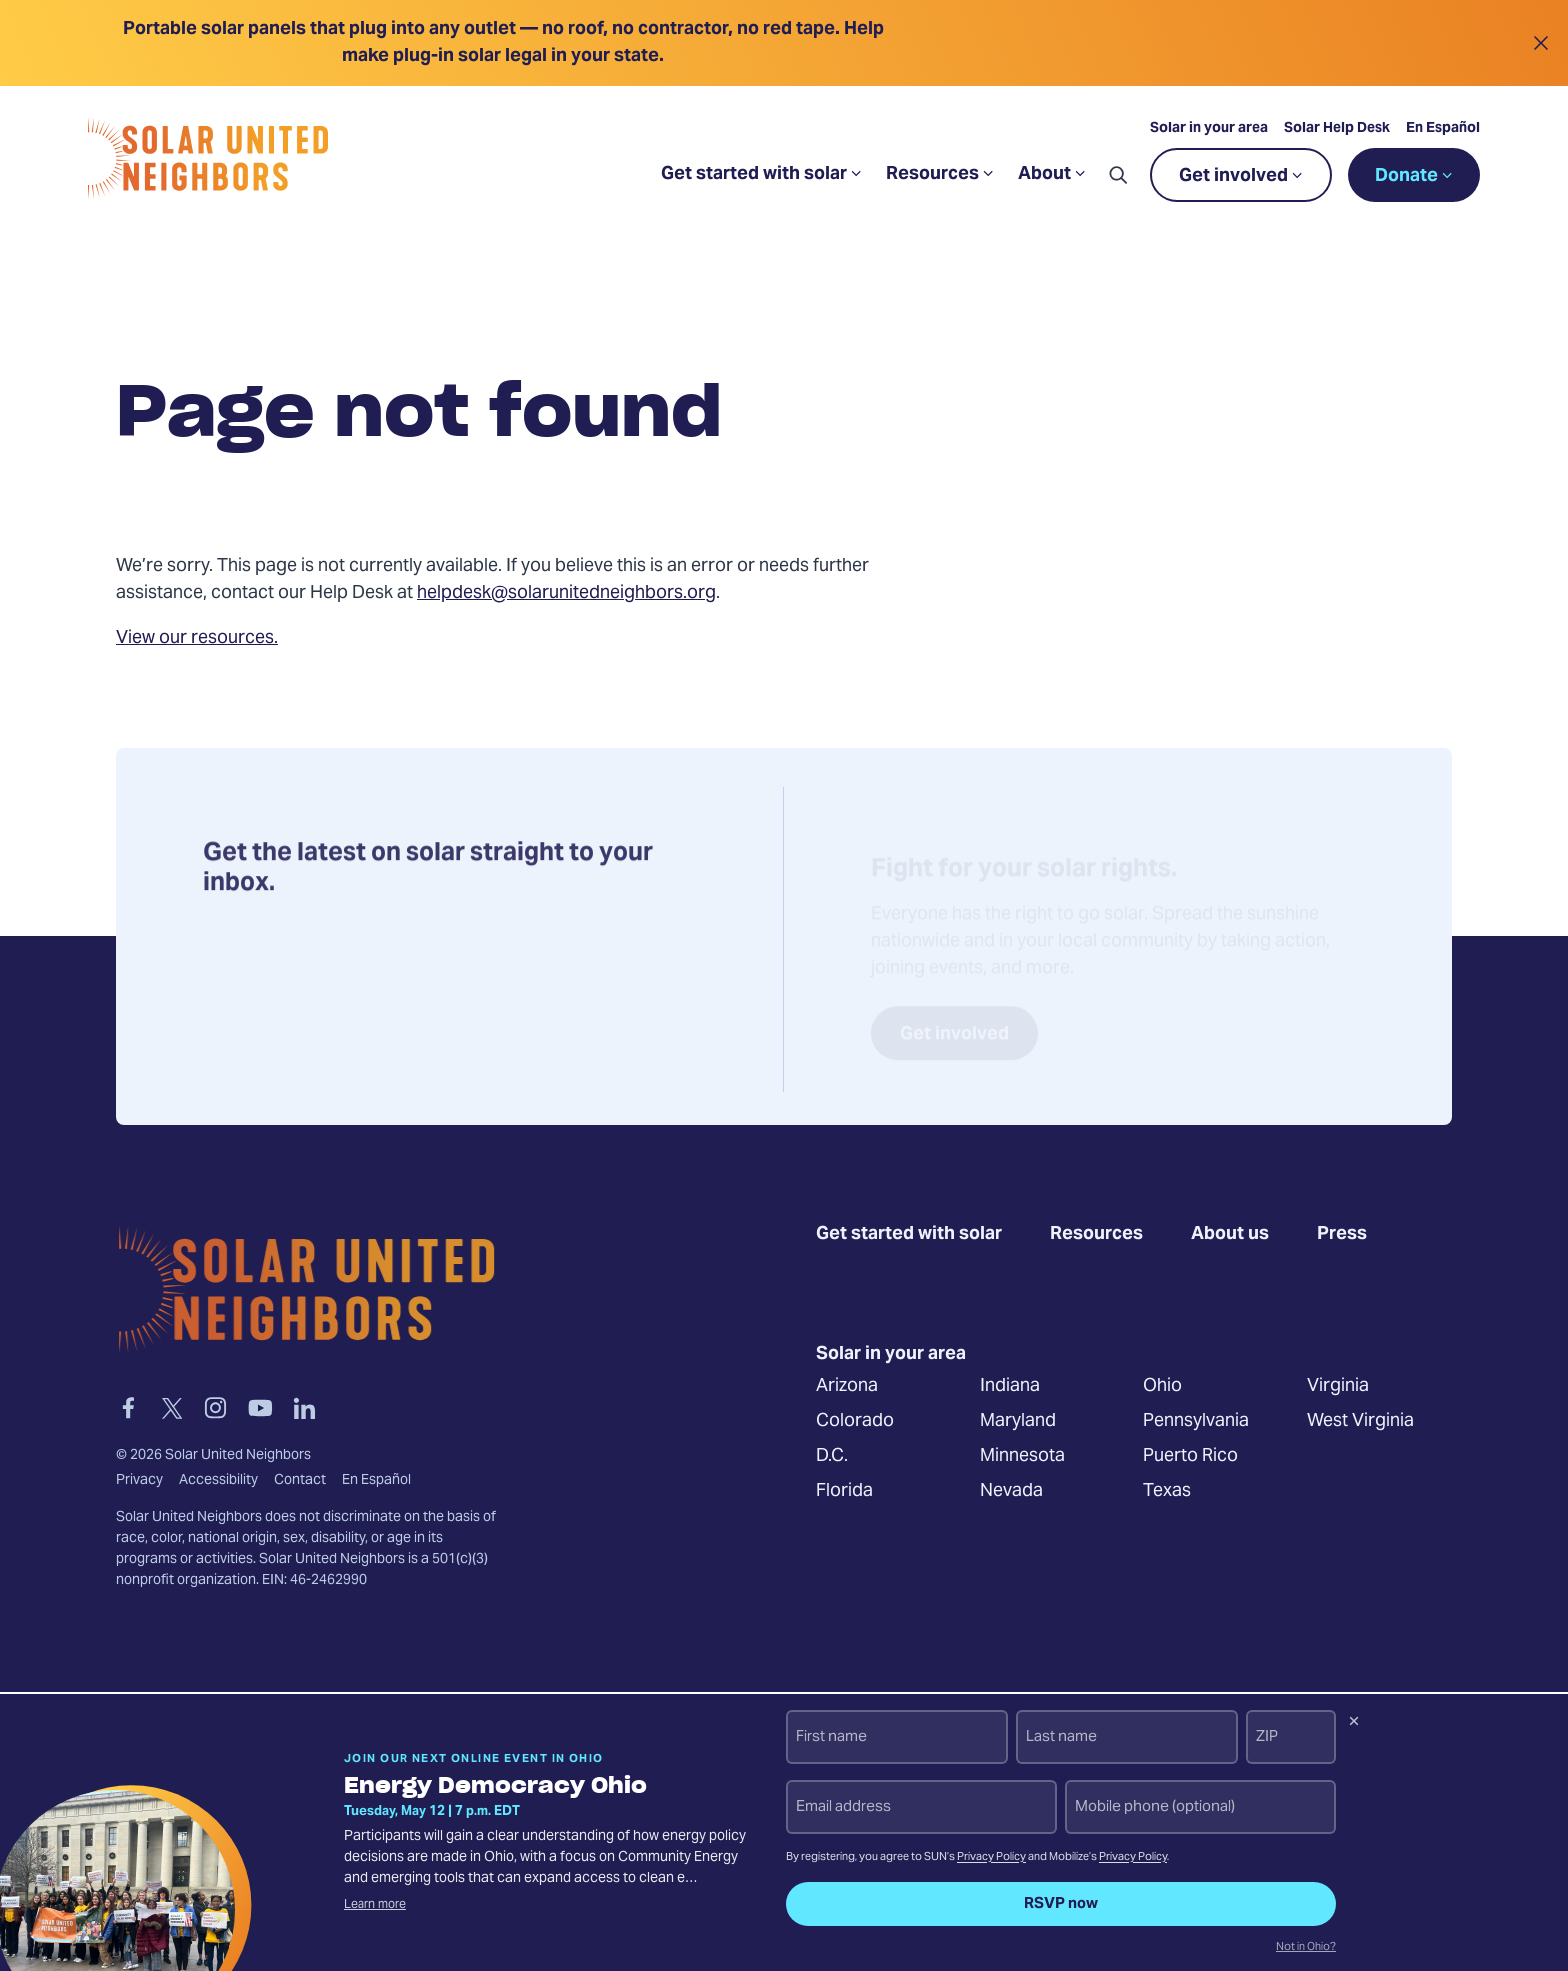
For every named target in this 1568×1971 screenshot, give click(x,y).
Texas (1167, 1490)
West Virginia (1360, 1420)
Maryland (1018, 1420)
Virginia (1338, 1385)
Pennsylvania (1196, 1420)
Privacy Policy (991, 1857)
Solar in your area (1209, 129)
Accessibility (218, 1481)
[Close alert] (1540, 43)
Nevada (1011, 1490)
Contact (300, 1481)
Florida (844, 1490)
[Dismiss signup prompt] (1354, 1724)
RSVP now (1061, 1904)
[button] (1118, 175)
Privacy (139, 1481)
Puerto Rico (1190, 1455)
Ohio (1162, 1385)
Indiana (1010, 1385)
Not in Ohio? (1306, 1948)
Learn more (375, 1905)
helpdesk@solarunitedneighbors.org (566, 593)
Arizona (847, 1385)
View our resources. (197, 638)
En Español (1443, 129)
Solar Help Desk (1337, 129)
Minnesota (1022, 1455)
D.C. (832, 1455)
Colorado (855, 1420)
